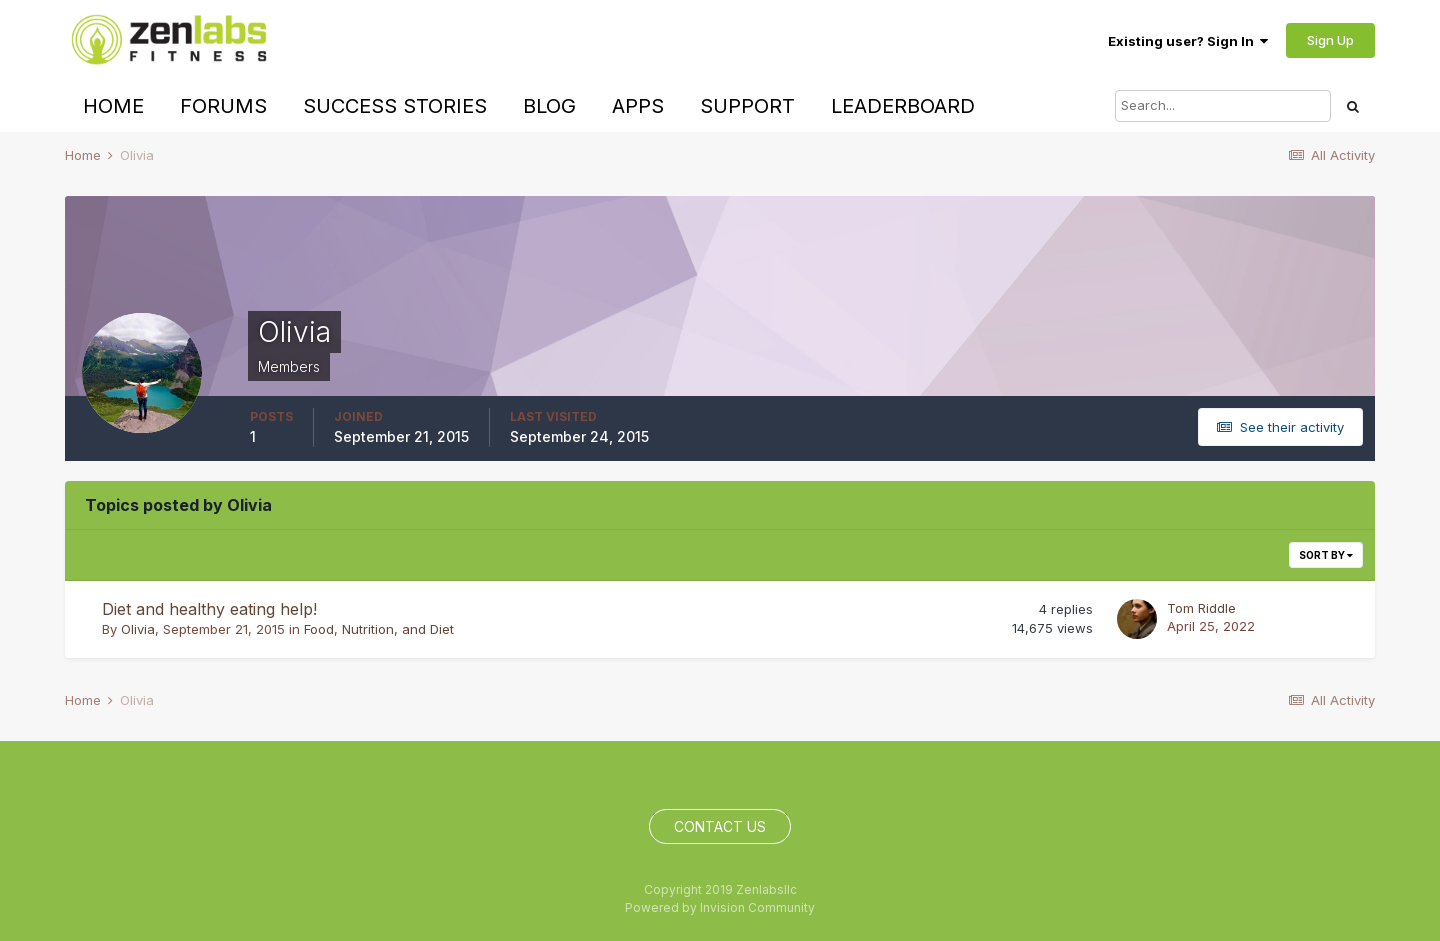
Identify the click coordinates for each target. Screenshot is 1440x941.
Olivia (138, 629)
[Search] (1223, 106)
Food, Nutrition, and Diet (379, 629)
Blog (549, 106)
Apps (638, 106)
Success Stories (395, 106)
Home (113, 106)
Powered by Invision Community (720, 907)
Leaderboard (903, 106)
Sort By (1326, 555)
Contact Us (720, 826)
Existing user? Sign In (1188, 41)
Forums (223, 106)
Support (747, 106)
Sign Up (1330, 40)
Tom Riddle (1201, 608)
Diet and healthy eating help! (209, 609)
